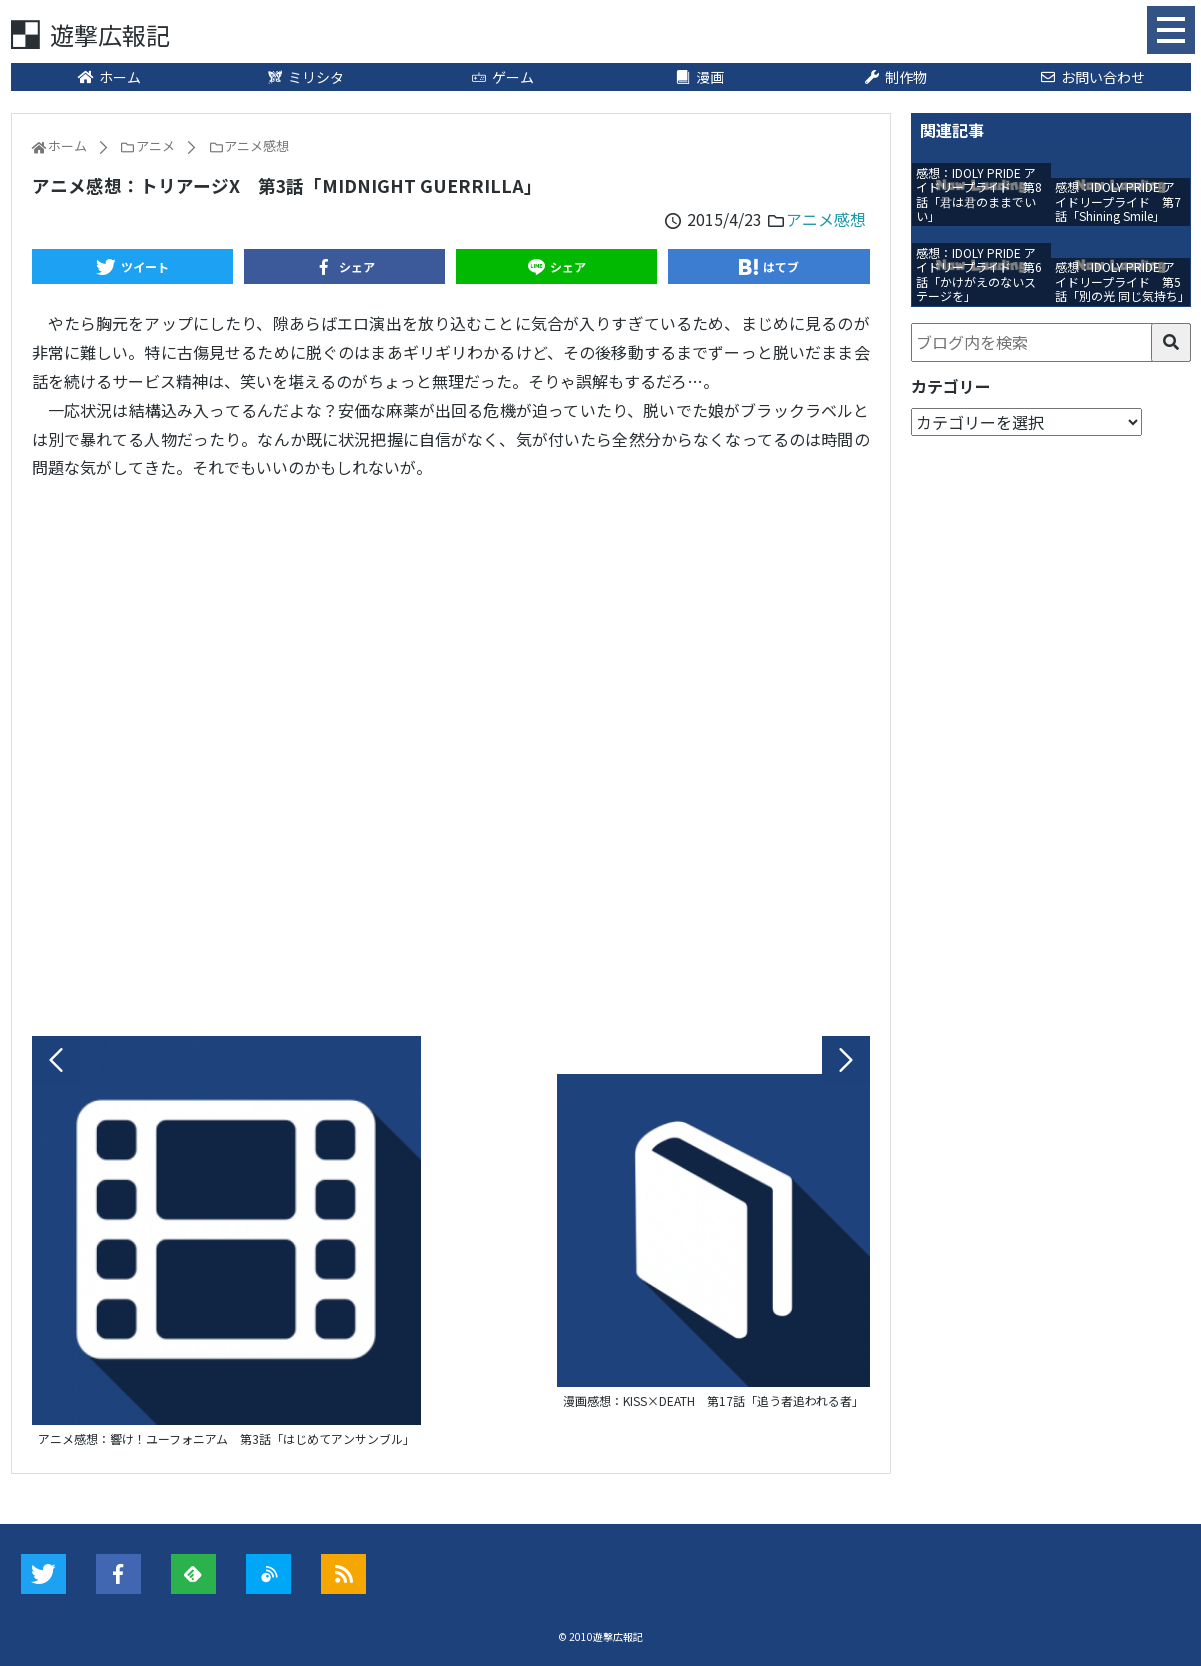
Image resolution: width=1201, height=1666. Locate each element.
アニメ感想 (826, 219)
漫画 (699, 77)
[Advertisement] (451, 753)
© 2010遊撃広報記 (600, 1636)
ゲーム (502, 77)
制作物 (896, 77)
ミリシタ (306, 77)
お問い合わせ (1092, 77)
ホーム (109, 77)
